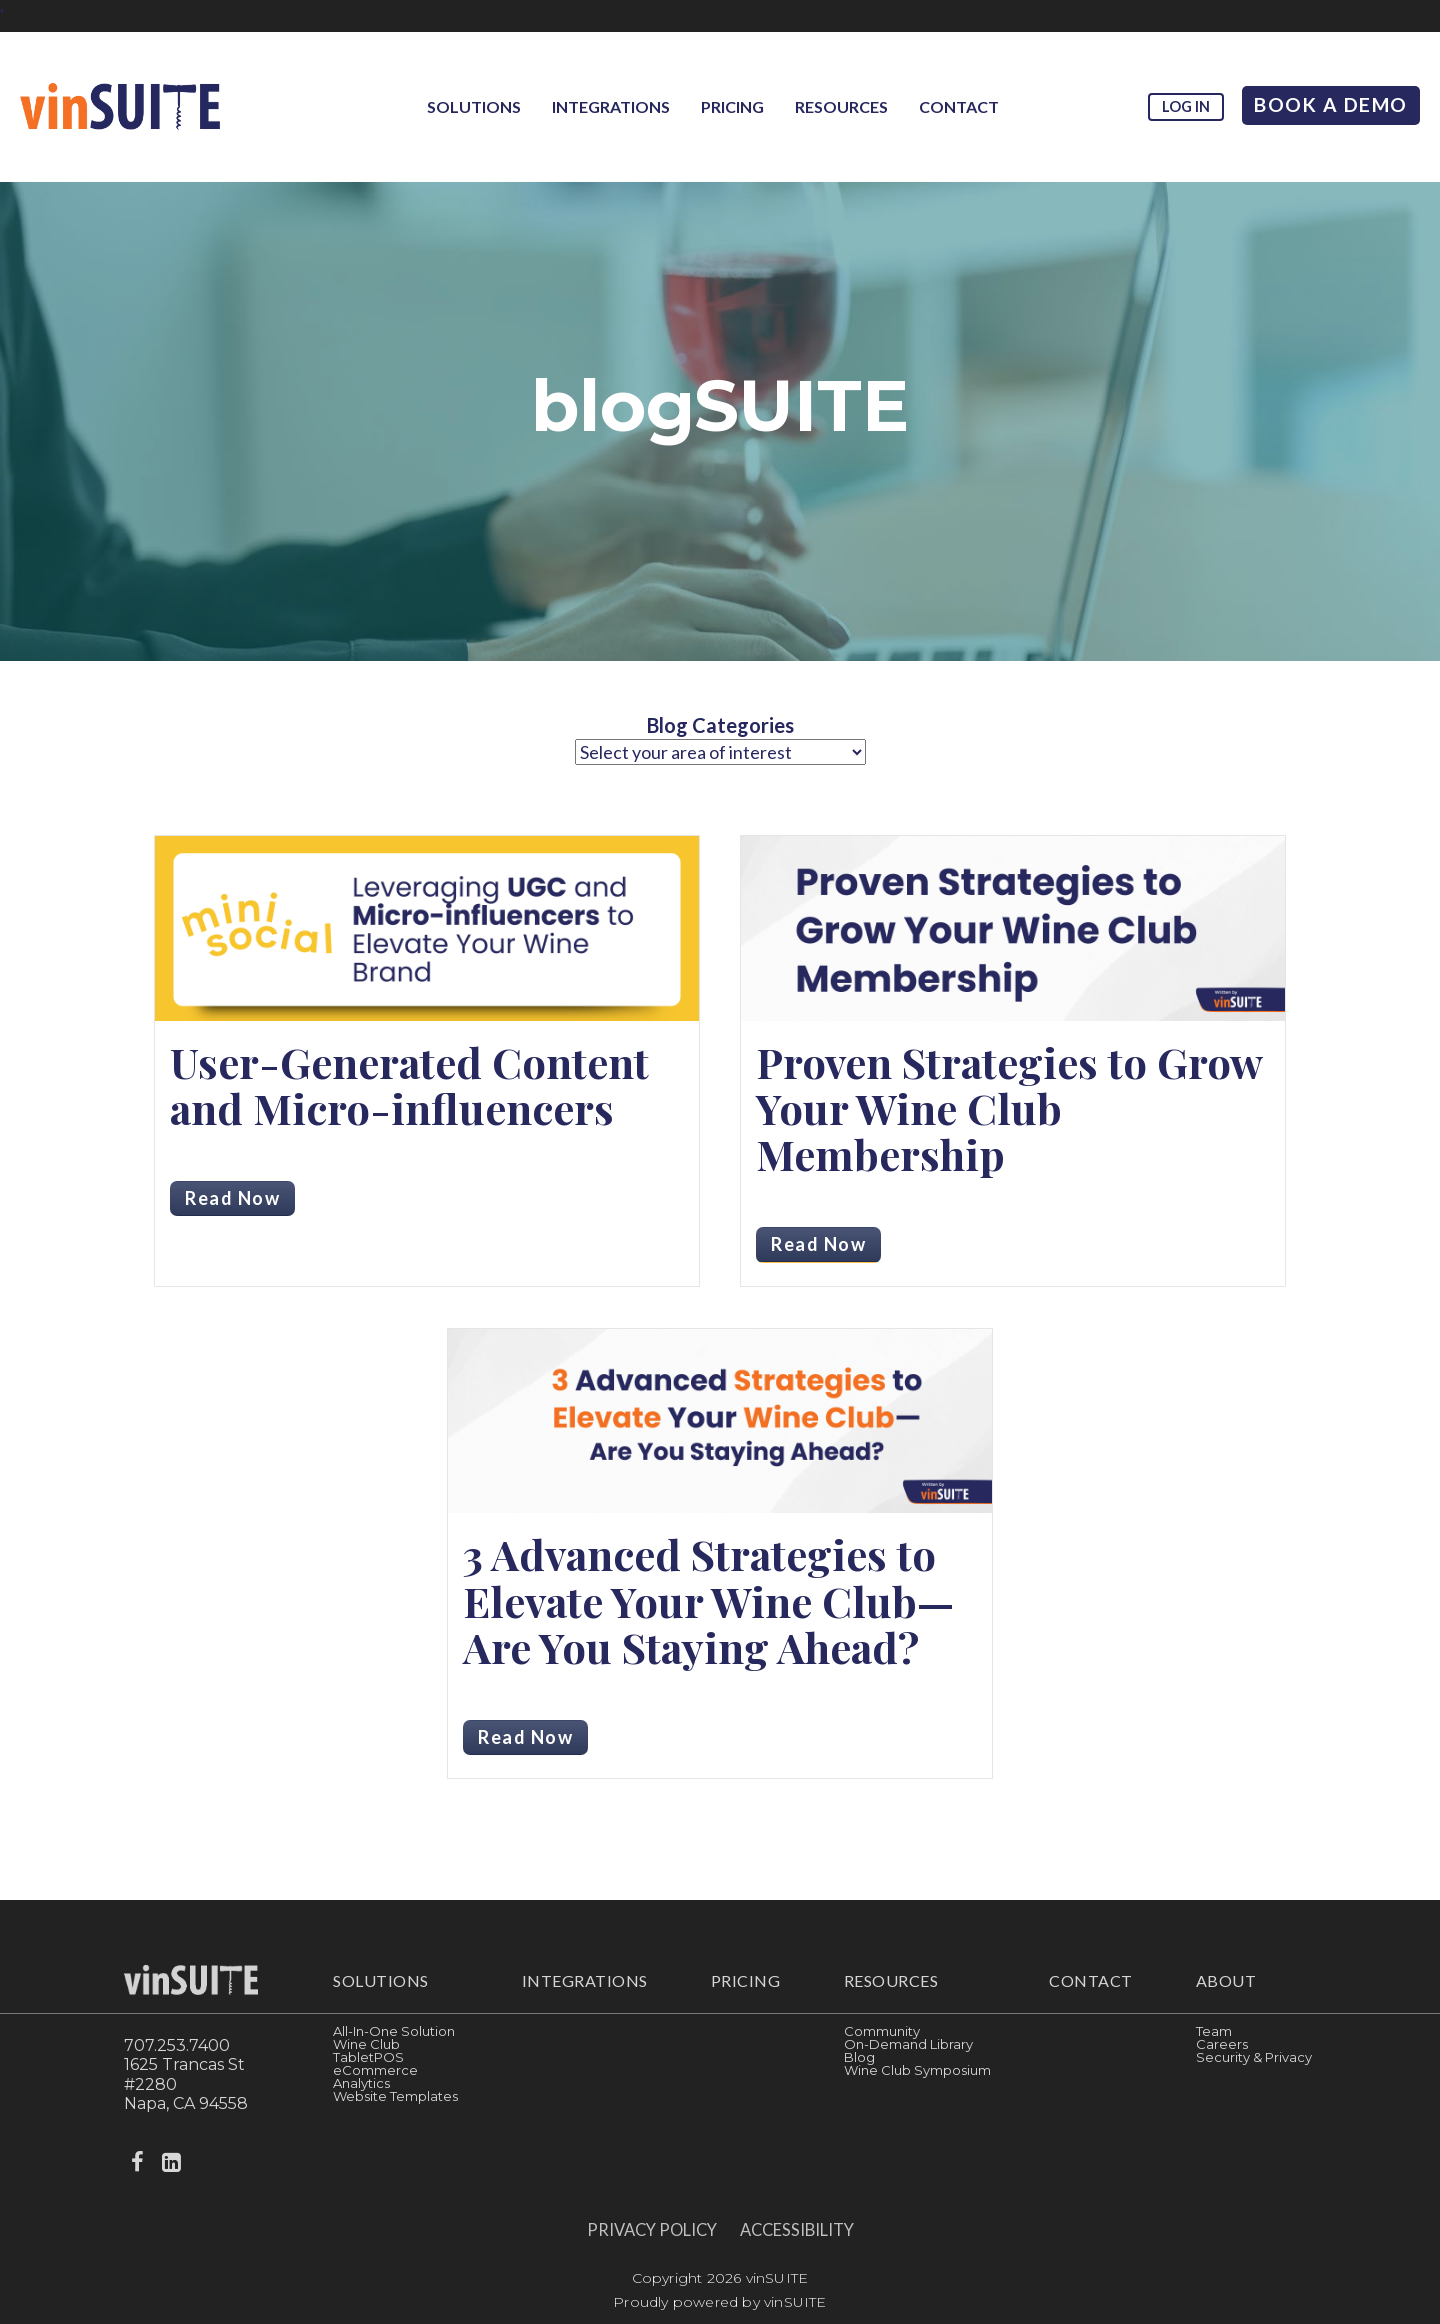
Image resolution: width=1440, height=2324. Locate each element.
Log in (1186, 106)
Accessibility (797, 2230)
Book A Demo (1331, 104)
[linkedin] (173, 2162)
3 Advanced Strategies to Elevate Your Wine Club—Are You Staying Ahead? (708, 1600)
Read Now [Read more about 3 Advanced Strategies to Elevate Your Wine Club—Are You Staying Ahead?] (525, 1737)
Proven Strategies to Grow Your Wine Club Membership (1009, 1108)
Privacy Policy (652, 2230)
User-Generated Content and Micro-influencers (409, 1085)
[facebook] (139, 2162)
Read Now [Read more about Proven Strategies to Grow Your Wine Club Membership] (818, 1244)
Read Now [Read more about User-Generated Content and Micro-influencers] (232, 1198)
